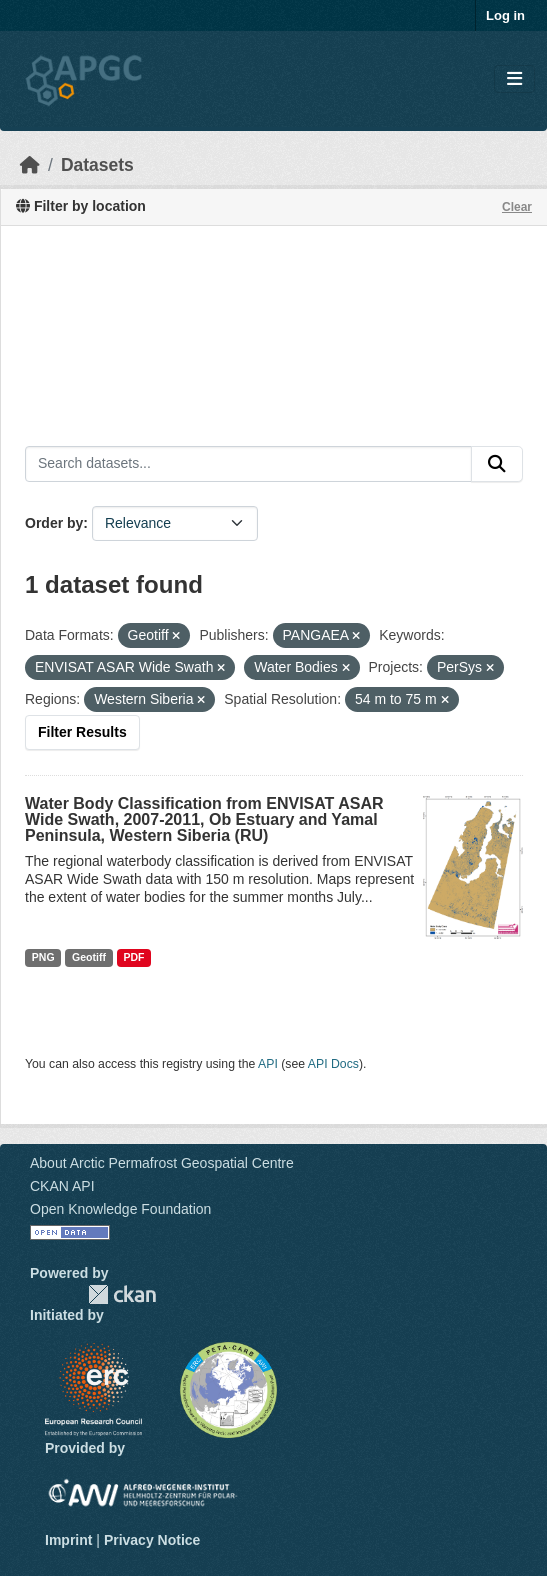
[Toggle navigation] (514, 79)
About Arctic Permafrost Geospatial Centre (162, 1163)
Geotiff (89, 957)
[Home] (30, 165)
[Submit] (497, 464)
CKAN (122, 1294)
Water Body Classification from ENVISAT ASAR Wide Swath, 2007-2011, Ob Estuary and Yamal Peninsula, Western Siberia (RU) (204, 819)
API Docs (333, 1064)
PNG (43, 957)
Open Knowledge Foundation (120, 1209)
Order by (54, 523)
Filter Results (82, 732)
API (268, 1064)
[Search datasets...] (248, 464)
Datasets (97, 165)
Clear (517, 207)
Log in (505, 15)
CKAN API (62, 1186)
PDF (133, 957)
